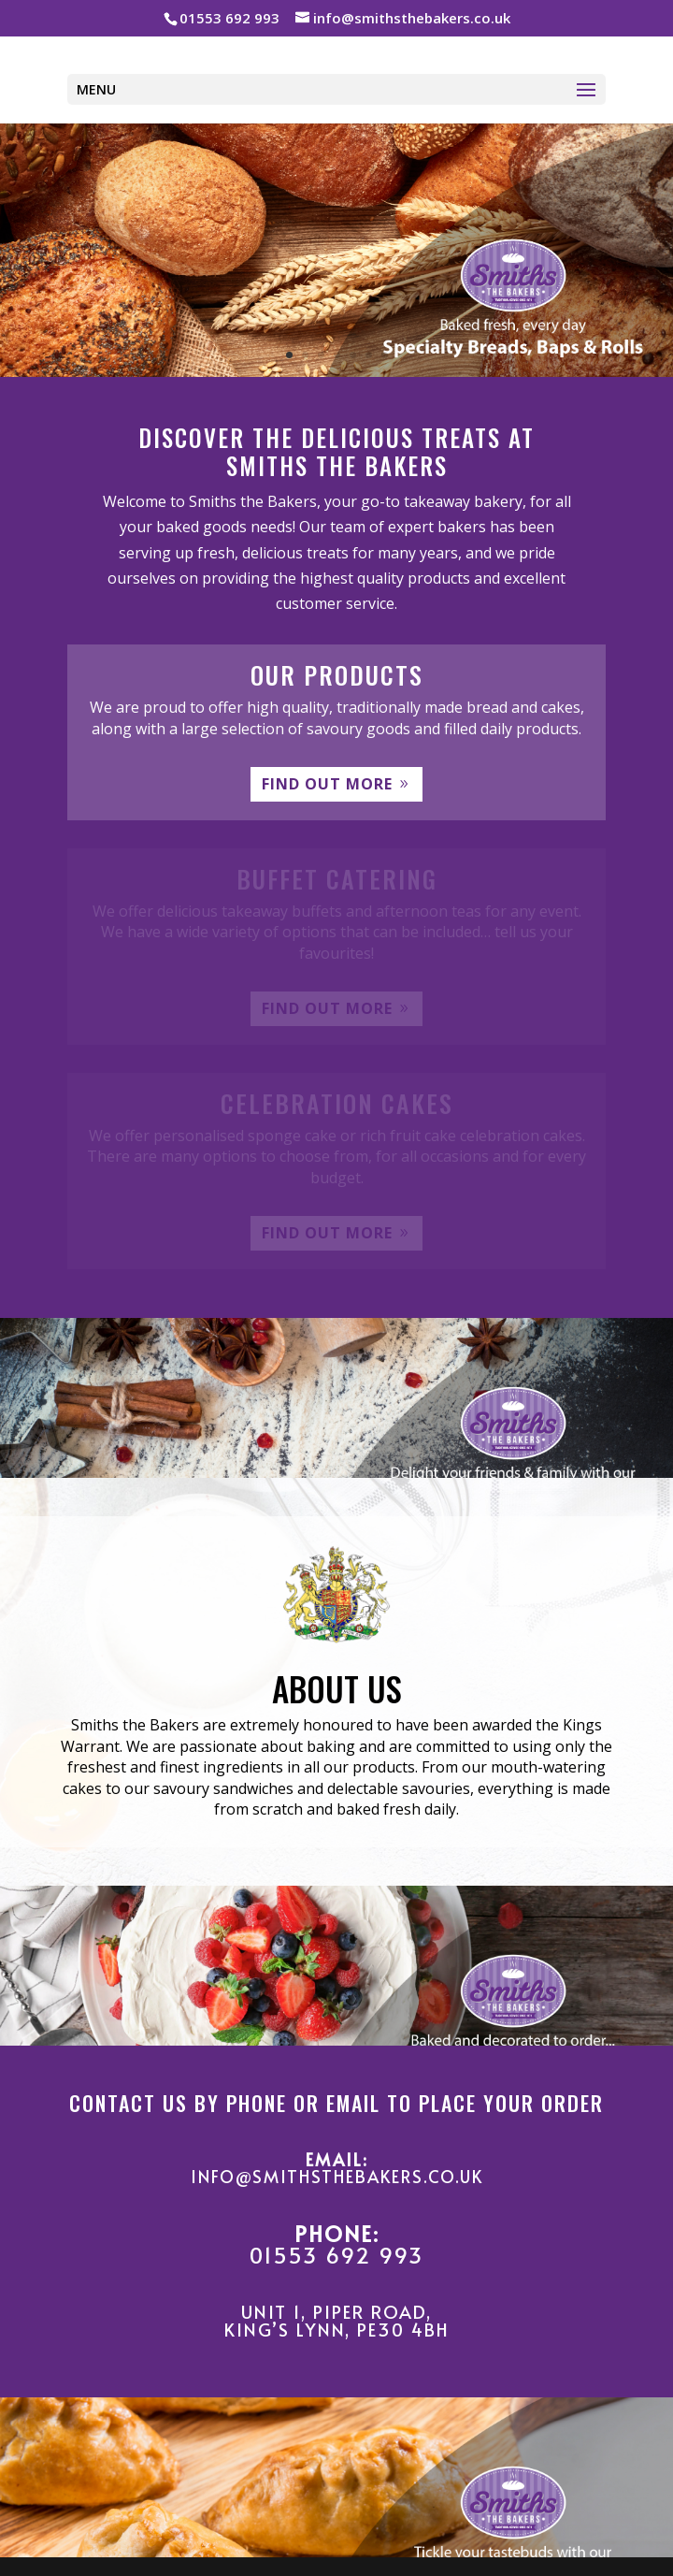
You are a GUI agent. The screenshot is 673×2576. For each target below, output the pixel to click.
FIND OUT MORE (327, 784)
